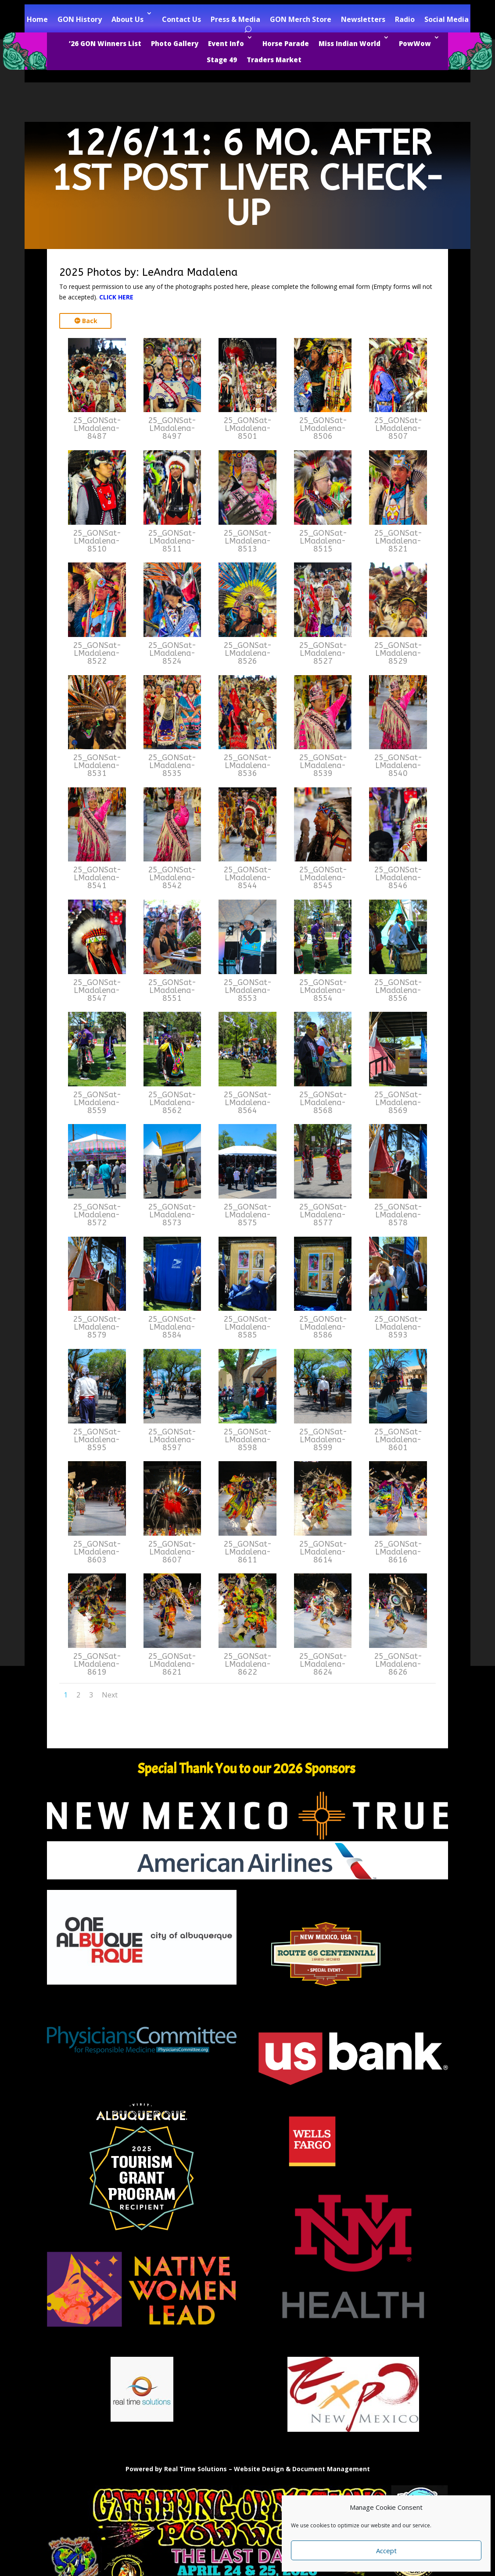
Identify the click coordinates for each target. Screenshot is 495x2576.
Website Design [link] (259, 2469)
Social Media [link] (446, 19)
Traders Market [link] (274, 59)
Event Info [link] (226, 43)
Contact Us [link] (181, 19)
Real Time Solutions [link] (195, 2469)
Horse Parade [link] (285, 43)
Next (110, 1695)
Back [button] (89, 321)
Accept (386, 2550)
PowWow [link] (415, 43)
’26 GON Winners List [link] (105, 43)
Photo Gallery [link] (174, 43)
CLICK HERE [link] (116, 297)
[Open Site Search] (247, 29)
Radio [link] (405, 19)
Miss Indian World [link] (349, 43)
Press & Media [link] (235, 19)
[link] (97, 410)
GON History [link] (79, 19)
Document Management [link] (331, 2469)
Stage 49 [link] (222, 59)
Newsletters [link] (363, 19)
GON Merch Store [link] (300, 19)
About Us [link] (127, 19)
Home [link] (37, 19)
